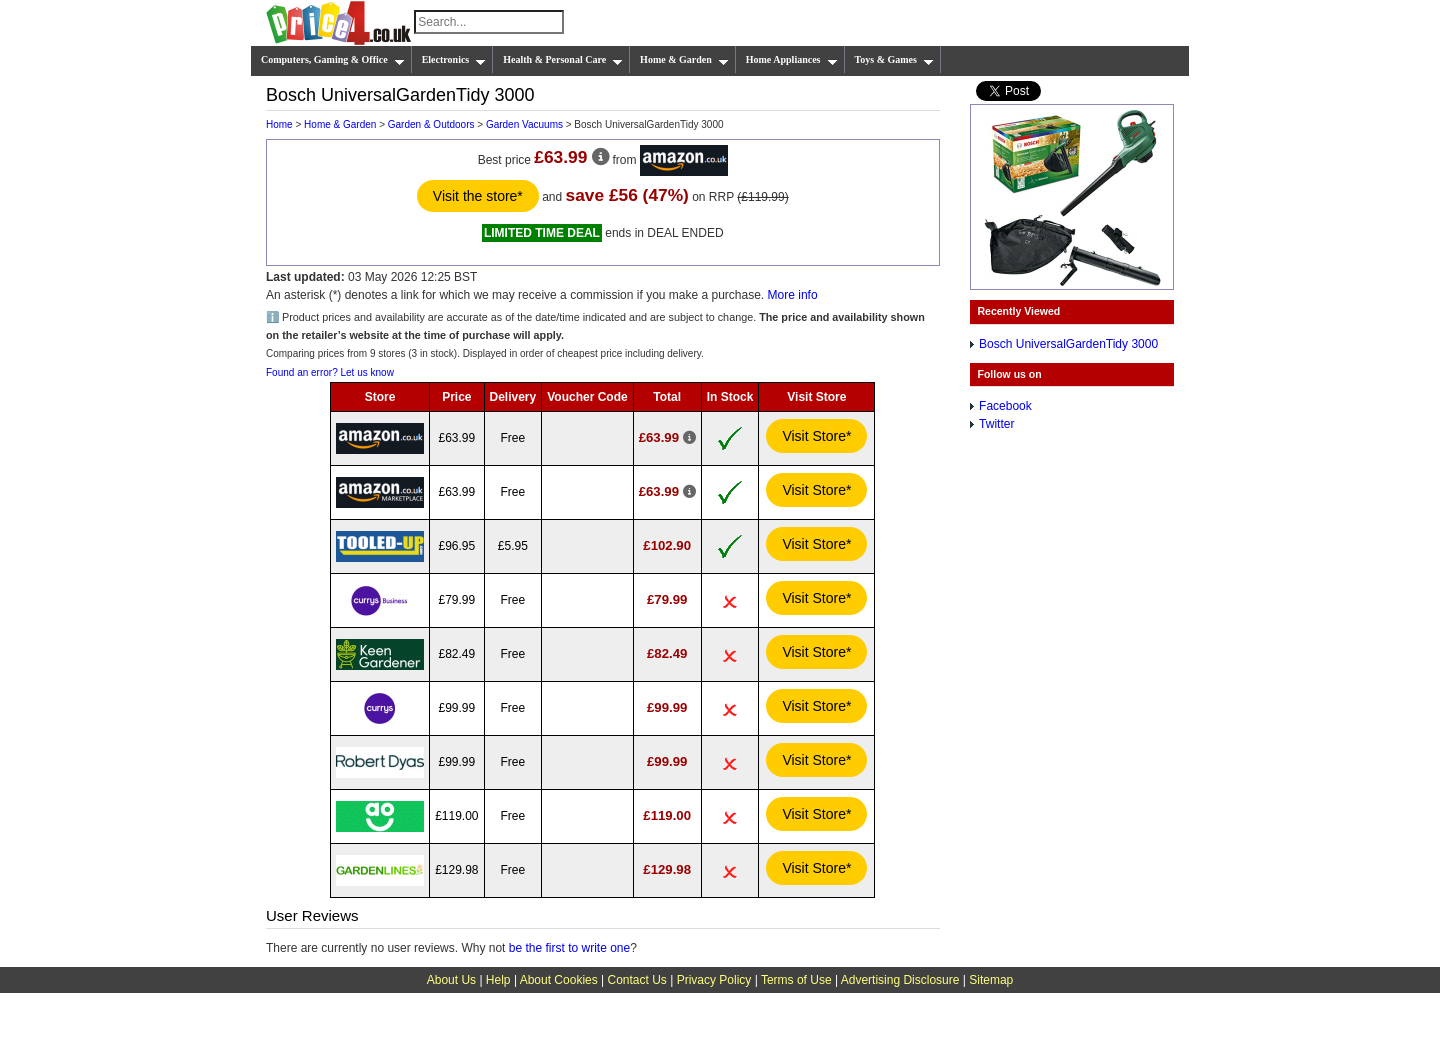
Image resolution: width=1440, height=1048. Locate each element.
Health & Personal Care (563, 60)
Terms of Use (796, 980)
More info (793, 295)
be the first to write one (569, 948)
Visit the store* (478, 196)
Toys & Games (894, 60)
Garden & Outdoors (431, 124)
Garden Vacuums (524, 124)
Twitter (996, 424)
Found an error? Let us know (330, 372)
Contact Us (637, 980)
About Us (451, 980)
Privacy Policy (714, 980)
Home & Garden (684, 60)
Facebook (1005, 406)
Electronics (454, 60)
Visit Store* (816, 436)
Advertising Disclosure (900, 980)
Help (498, 980)
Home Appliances (792, 60)
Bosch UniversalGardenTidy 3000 (1068, 344)
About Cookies (559, 980)
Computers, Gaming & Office (333, 60)
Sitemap (991, 980)
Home (279, 124)
